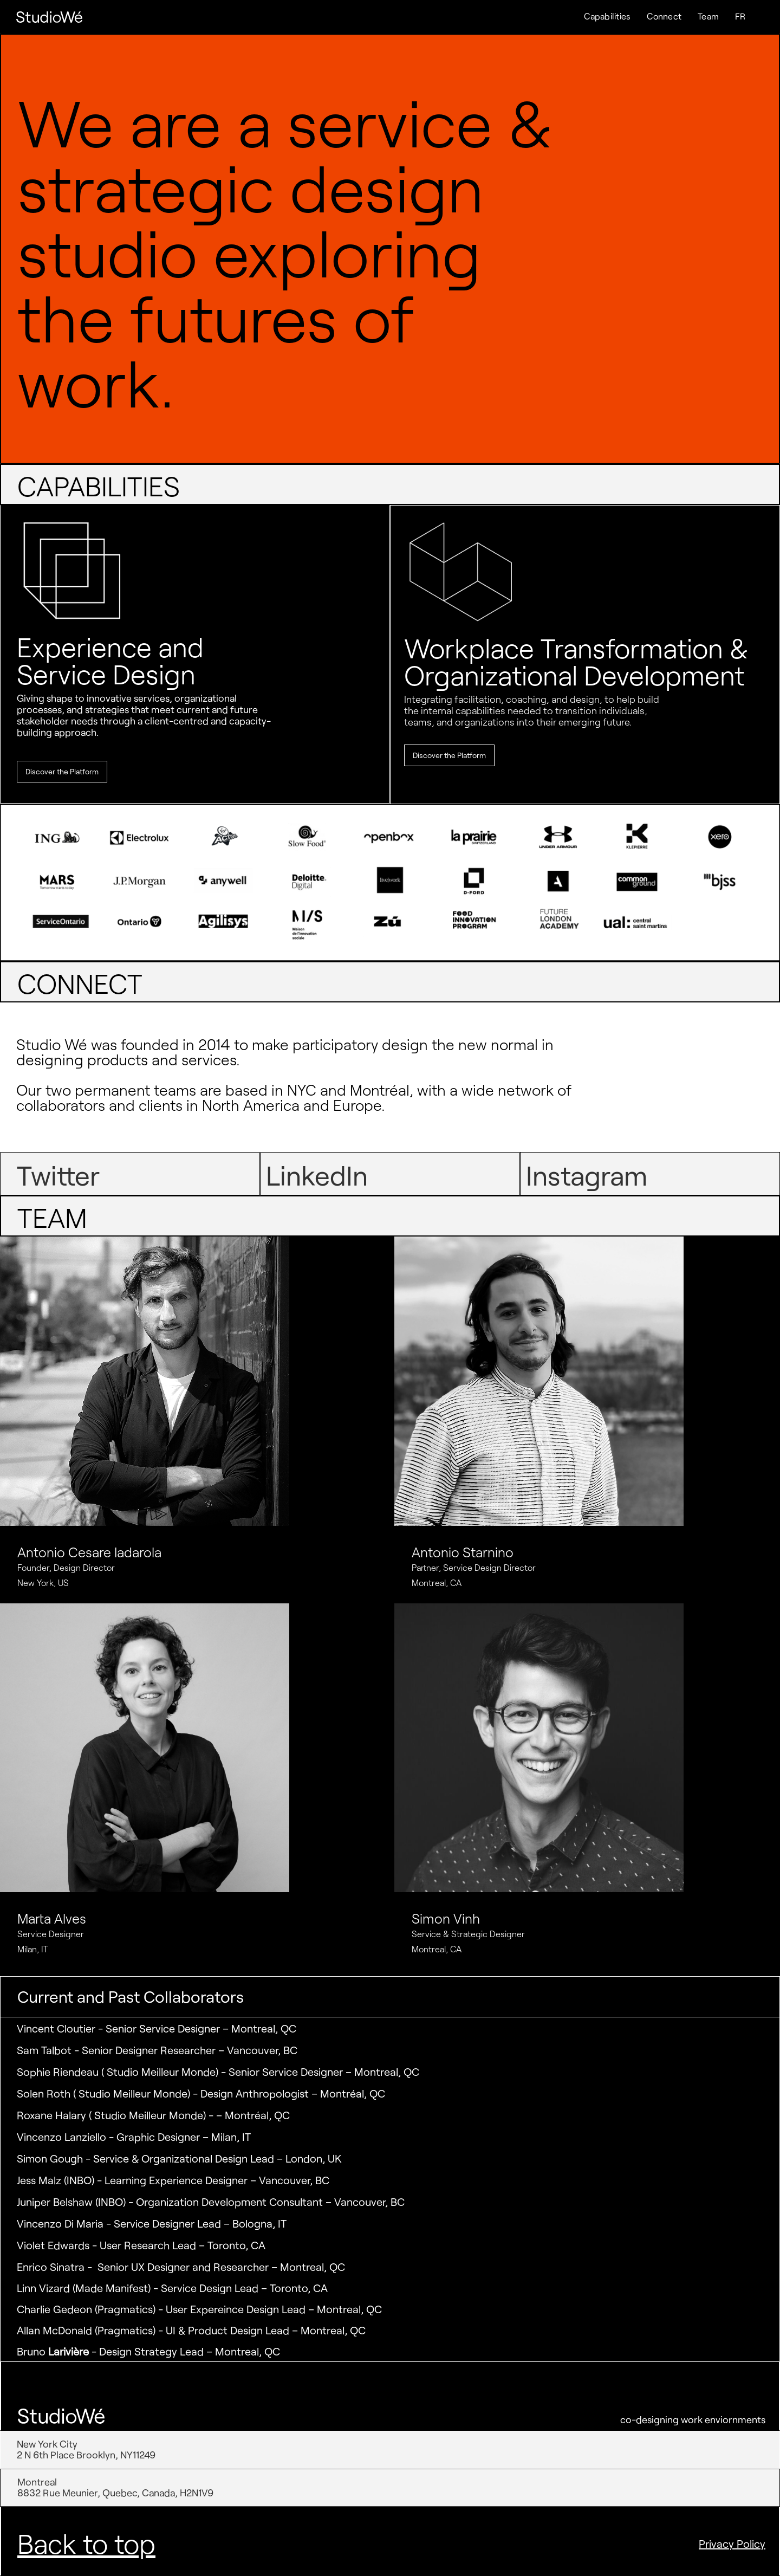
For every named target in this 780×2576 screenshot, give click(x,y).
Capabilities (607, 16)
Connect (664, 16)
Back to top (86, 2543)
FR (740, 16)
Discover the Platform (62, 771)
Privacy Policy (732, 2543)
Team (708, 16)
